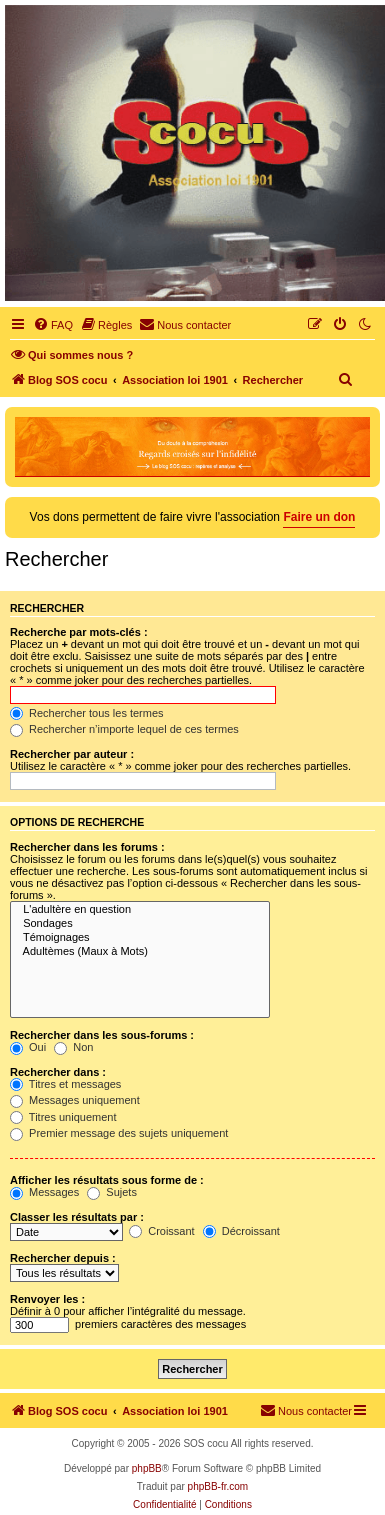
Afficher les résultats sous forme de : (107, 1180)
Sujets (112, 1192)
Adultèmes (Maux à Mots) (140, 952)
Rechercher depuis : (63, 1258)
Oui (28, 1047)
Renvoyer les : (47, 1299)
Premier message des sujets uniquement (119, 1133)
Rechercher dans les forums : (87, 847)
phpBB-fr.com (218, 1486)
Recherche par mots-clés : (79, 632)
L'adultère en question (140, 910)
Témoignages (140, 938)
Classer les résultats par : (77, 1217)
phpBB (147, 1468)
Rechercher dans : (58, 1072)
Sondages (140, 924)
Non (73, 1047)
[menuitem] (53, 325)
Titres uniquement (63, 1117)
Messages (44, 1192)
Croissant (162, 1231)
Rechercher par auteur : (72, 754)
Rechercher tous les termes (87, 713)
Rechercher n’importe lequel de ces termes (124, 729)
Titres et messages (65, 1084)
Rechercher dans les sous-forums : (102, 1035)
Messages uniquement (75, 1100)
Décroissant (241, 1231)
